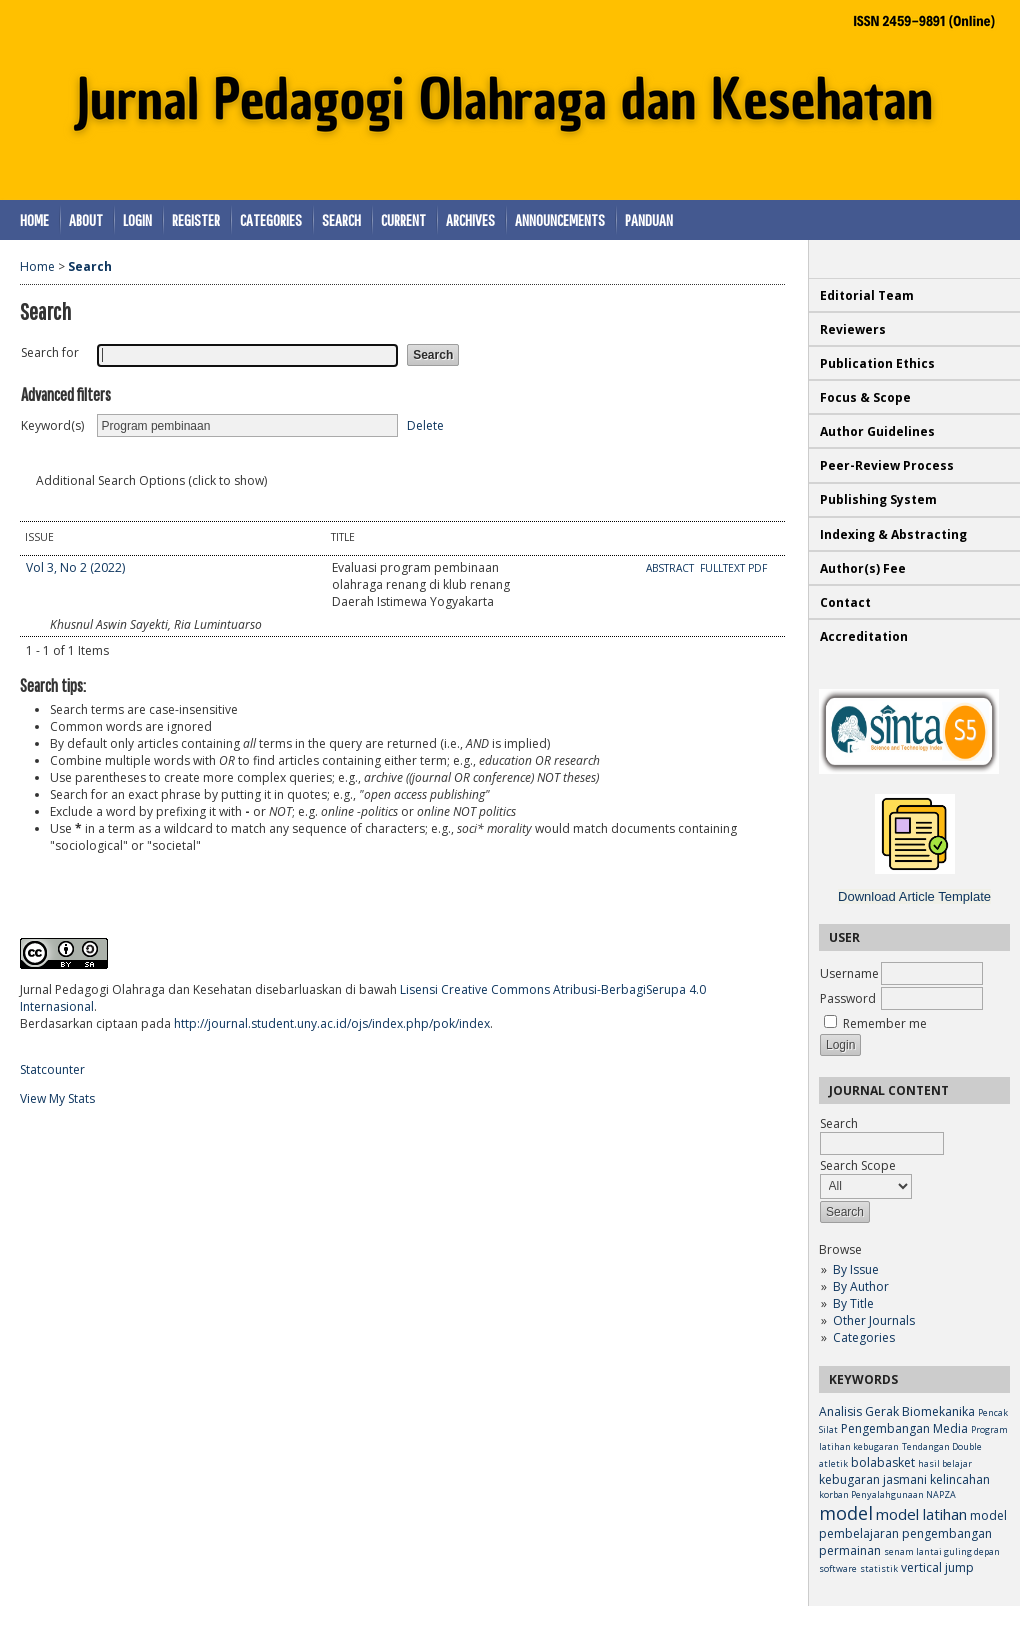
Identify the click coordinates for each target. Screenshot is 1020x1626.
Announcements (560, 219)
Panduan (649, 219)
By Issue (856, 1269)
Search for (50, 352)
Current (403, 219)
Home (34, 219)
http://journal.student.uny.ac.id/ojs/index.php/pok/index (332, 1023)
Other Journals (874, 1320)
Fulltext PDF (733, 568)
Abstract (671, 568)
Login (137, 219)
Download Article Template (914, 896)
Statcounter (52, 1069)
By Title (853, 1303)
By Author (861, 1286)
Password (848, 998)
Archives (470, 219)
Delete (425, 425)
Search (341, 219)
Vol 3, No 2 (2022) (75, 567)
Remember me (885, 1023)
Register (196, 219)
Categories (864, 1337)
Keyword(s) (52, 425)
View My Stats (57, 1098)
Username (849, 973)
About (86, 219)
